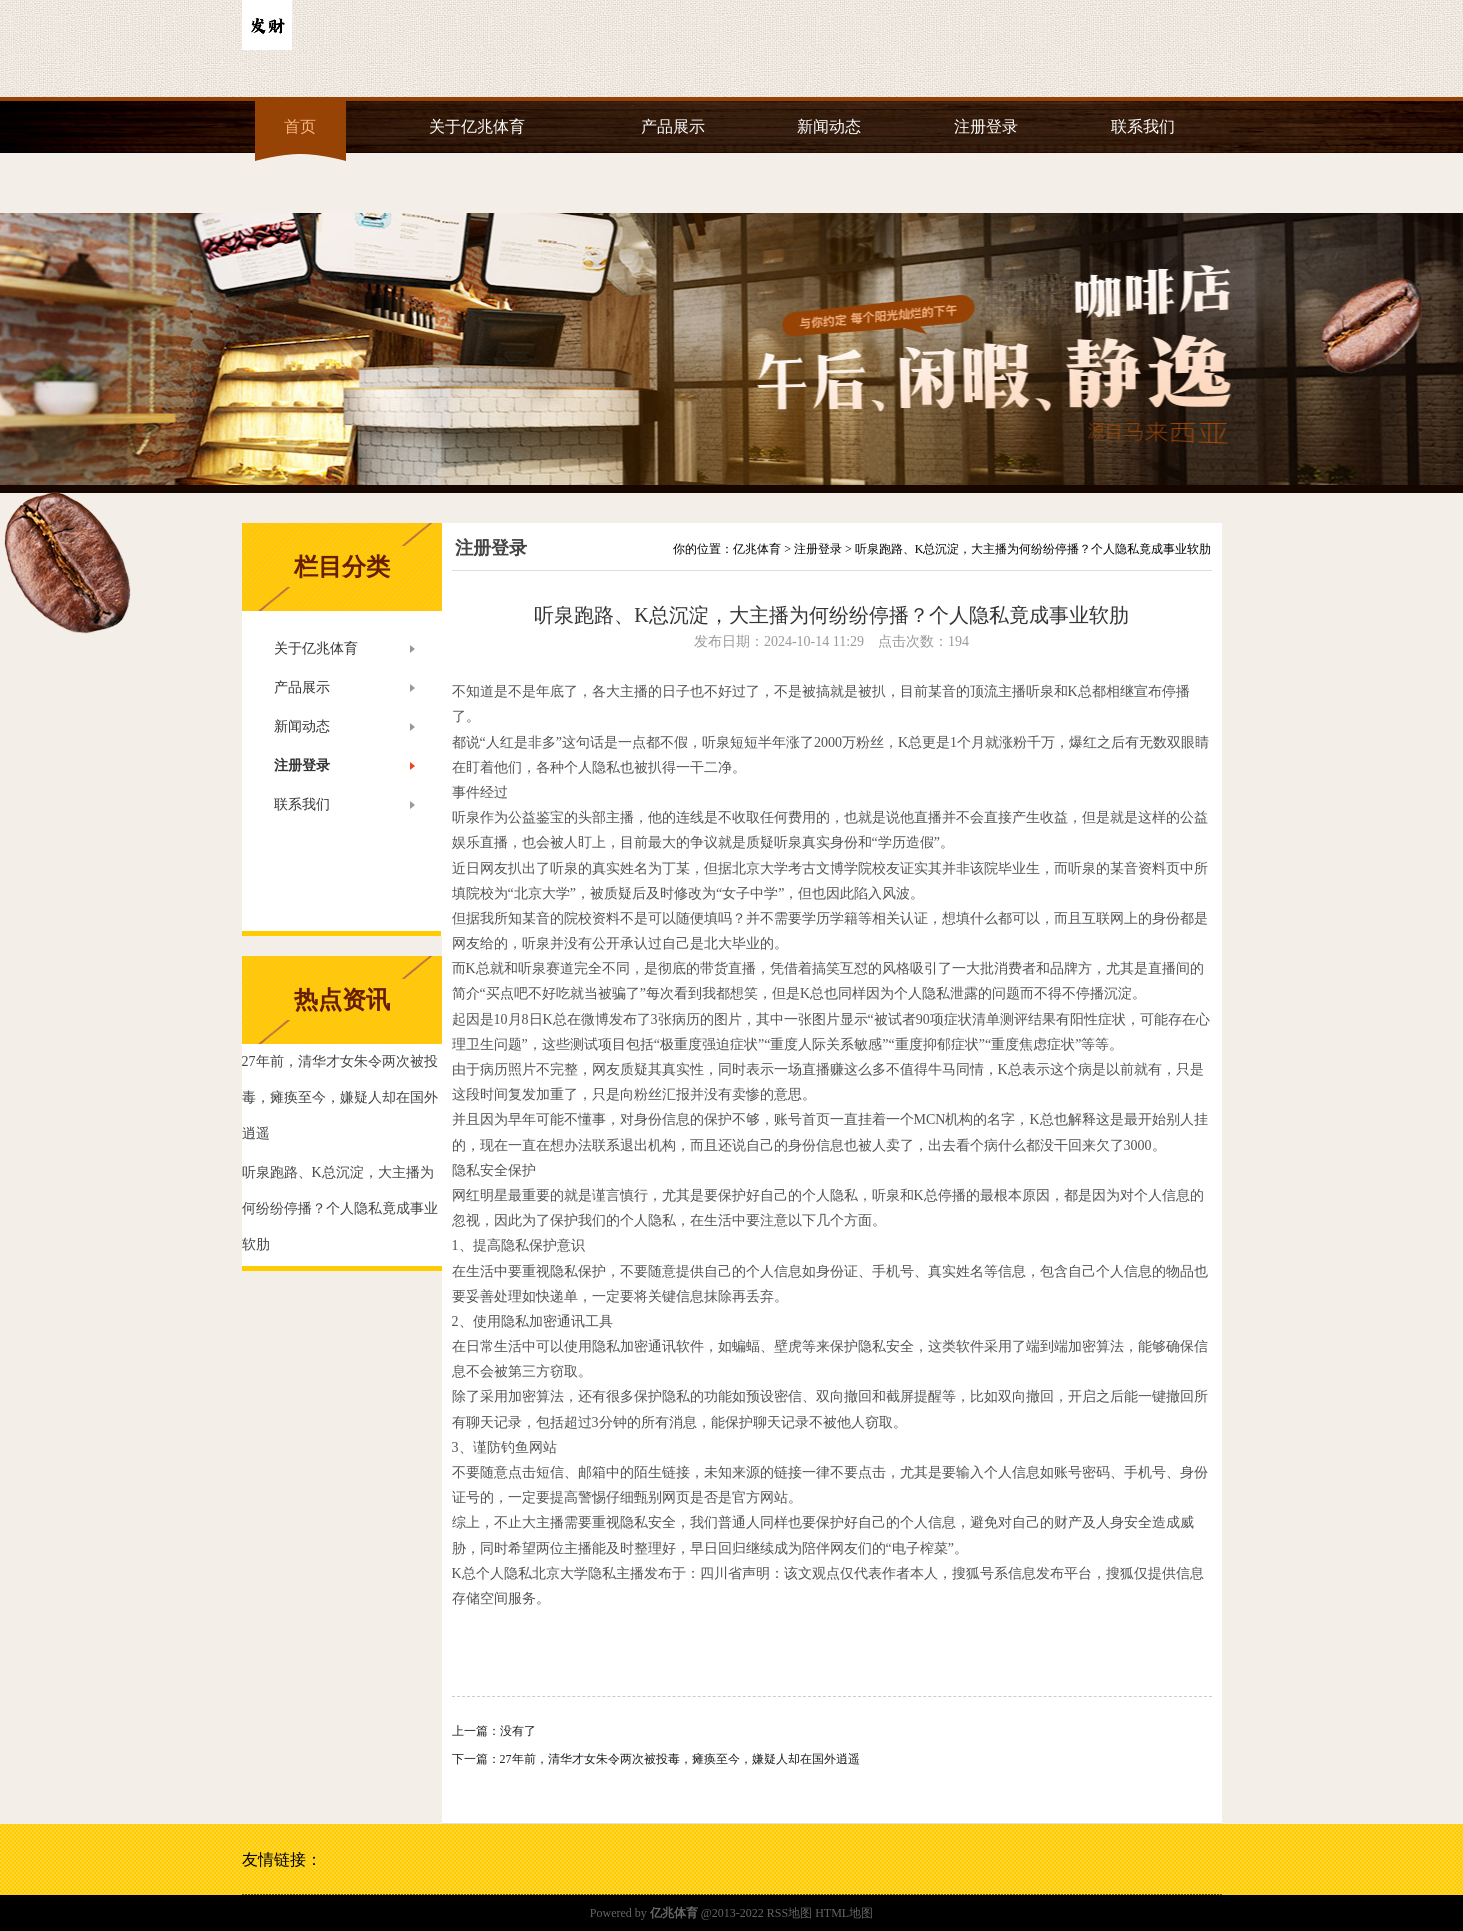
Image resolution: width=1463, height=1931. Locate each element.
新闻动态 (829, 126)
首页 (300, 126)
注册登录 (986, 126)
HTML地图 (844, 1913)
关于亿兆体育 (477, 126)
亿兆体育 (757, 549)
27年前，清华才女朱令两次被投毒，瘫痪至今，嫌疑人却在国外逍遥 (680, 1759)
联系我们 (1143, 126)
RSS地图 (789, 1913)
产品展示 (673, 126)
